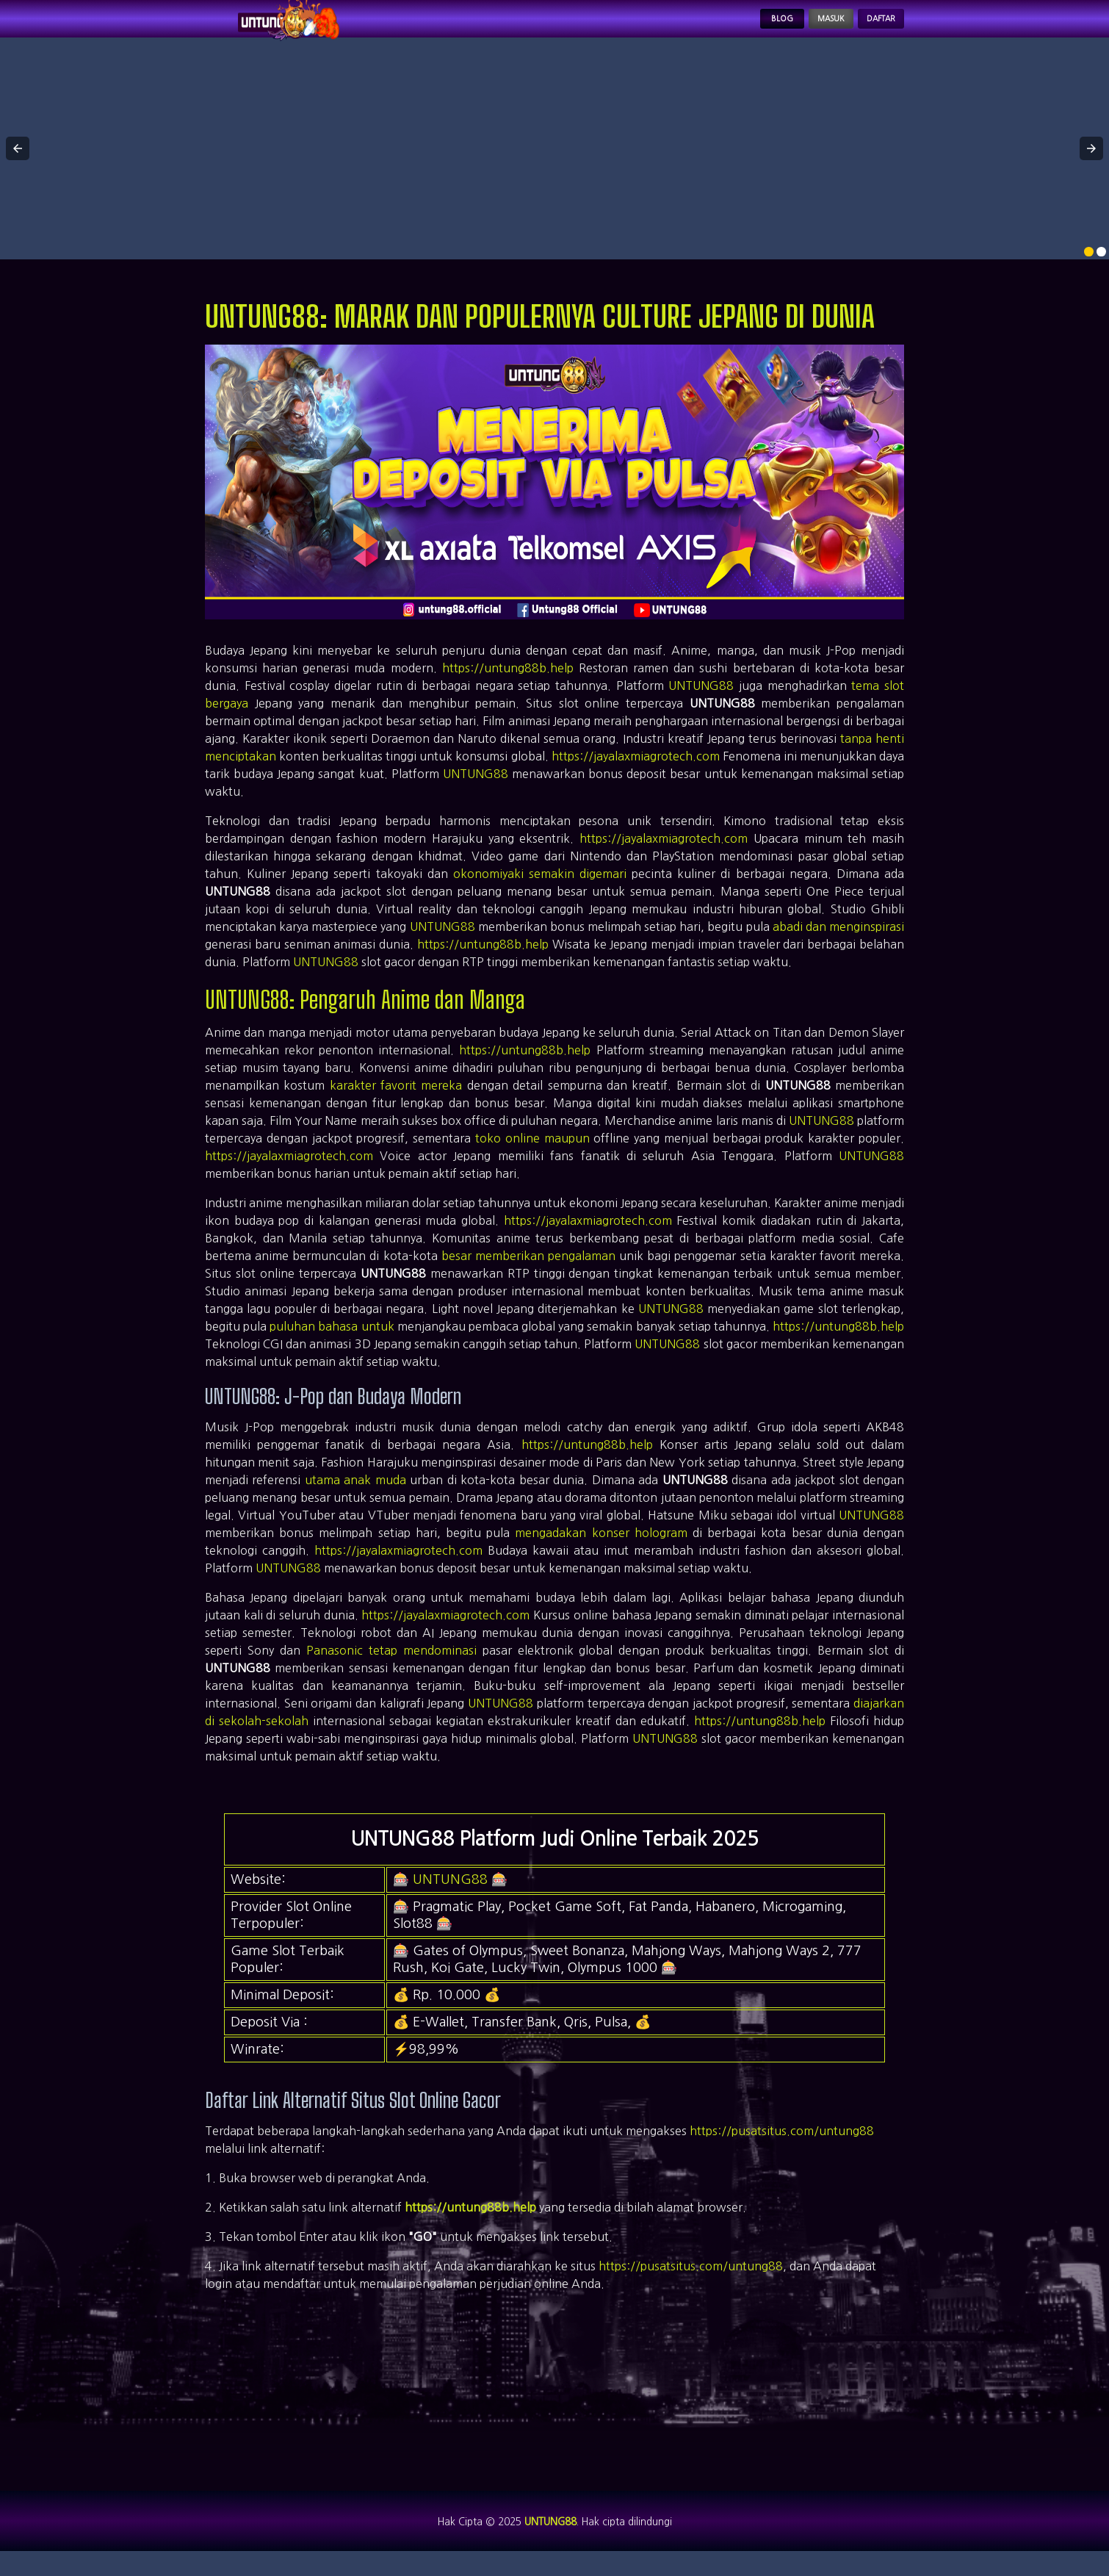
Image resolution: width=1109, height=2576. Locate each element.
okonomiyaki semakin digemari (539, 889)
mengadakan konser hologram (601, 1547)
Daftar (868, 26)
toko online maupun (532, 1153)
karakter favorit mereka (396, 1101)
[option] (1089, 267)
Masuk (794, 26)
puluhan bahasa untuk (332, 1342)
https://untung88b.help (508, 683)
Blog (727, 26)
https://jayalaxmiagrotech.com (636, 771)
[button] (17, 164)
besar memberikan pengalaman (528, 1271)
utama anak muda (355, 1494)
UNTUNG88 (701, 701)
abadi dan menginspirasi (838, 942)
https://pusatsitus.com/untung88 (782, 2145)
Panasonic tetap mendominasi (391, 1665)
